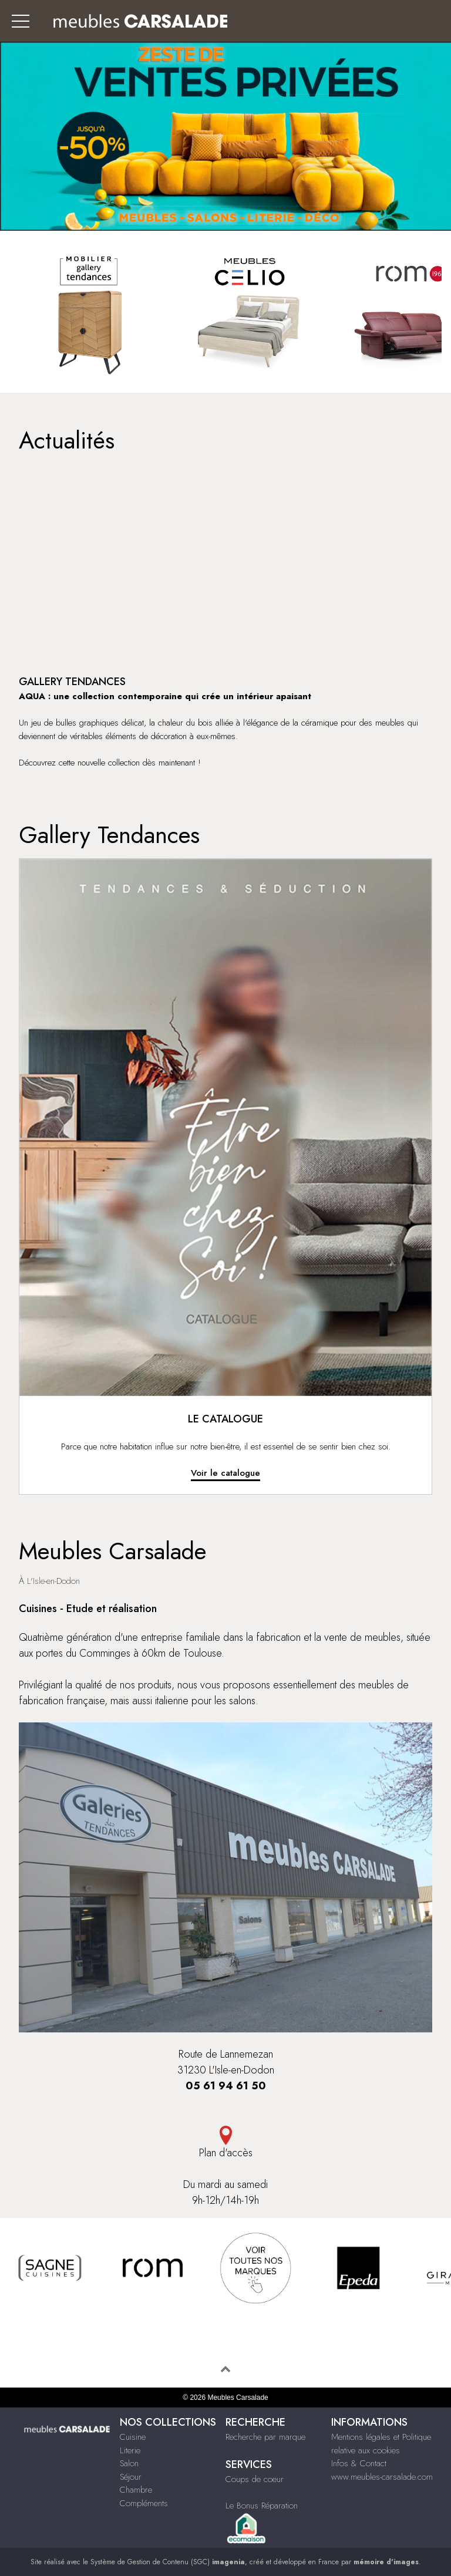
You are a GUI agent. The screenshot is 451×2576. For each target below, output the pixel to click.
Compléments (144, 2503)
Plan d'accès (225, 2143)
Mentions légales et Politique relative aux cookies (381, 2443)
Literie (130, 2450)
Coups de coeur (255, 2479)
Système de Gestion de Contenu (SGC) (167, 2562)
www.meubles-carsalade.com (382, 2476)
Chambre (136, 2489)
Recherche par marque (265, 2436)
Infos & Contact (358, 2463)
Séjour (131, 2476)
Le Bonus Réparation (262, 2505)
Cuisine (133, 2436)
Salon (129, 2463)
